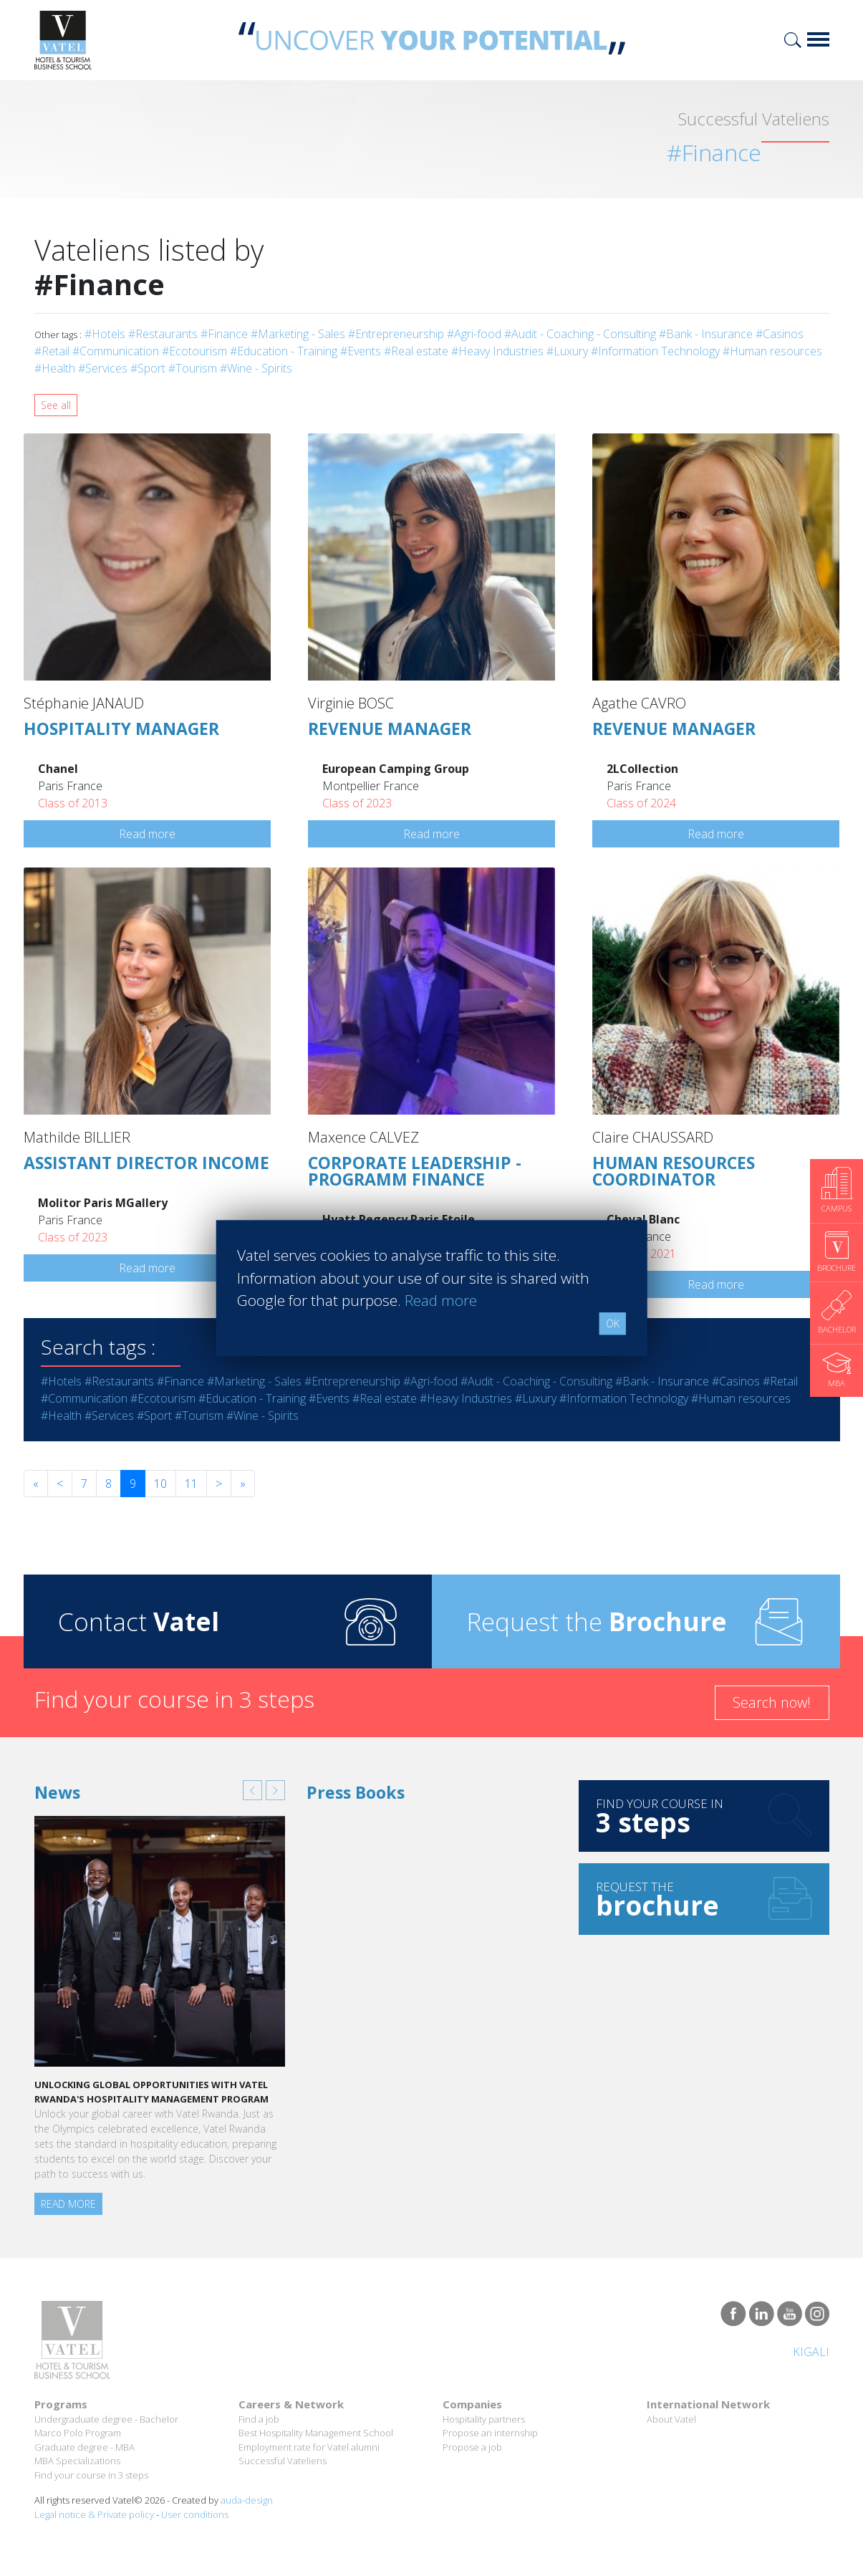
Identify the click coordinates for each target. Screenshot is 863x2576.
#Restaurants (163, 334)
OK (612, 1323)
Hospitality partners (484, 2419)
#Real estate (416, 351)
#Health (54, 368)
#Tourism (192, 368)
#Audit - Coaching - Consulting (580, 334)
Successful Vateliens (282, 2460)
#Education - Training (283, 351)
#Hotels (105, 334)
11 (191, 1483)
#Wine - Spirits (256, 368)
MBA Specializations (77, 2460)
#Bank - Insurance (706, 334)
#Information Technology (655, 351)
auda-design (247, 2500)
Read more (147, 834)
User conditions (194, 2514)
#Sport (147, 368)
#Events (360, 351)
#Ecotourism (194, 351)
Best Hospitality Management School (315, 2432)
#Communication (115, 351)
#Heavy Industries (497, 351)
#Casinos (780, 334)
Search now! (772, 1702)
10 (160, 1483)
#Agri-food (474, 334)
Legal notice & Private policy (94, 2514)
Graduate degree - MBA (84, 2447)
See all (56, 405)
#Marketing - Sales (298, 334)
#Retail (51, 351)
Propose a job (472, 2447)
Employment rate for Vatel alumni (309, 2447)
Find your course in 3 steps (91, 2475)
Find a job (258, 2419)
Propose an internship (490, 2432)
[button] (252, 1790)
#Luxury (567, 351)
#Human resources (772, 351)
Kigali (811, 2352)
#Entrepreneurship (396, 334)
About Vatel (671, 2419)
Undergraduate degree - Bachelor (106, 2419)
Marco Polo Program (77, 2432)
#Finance (224, 334)
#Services (102, 368)
